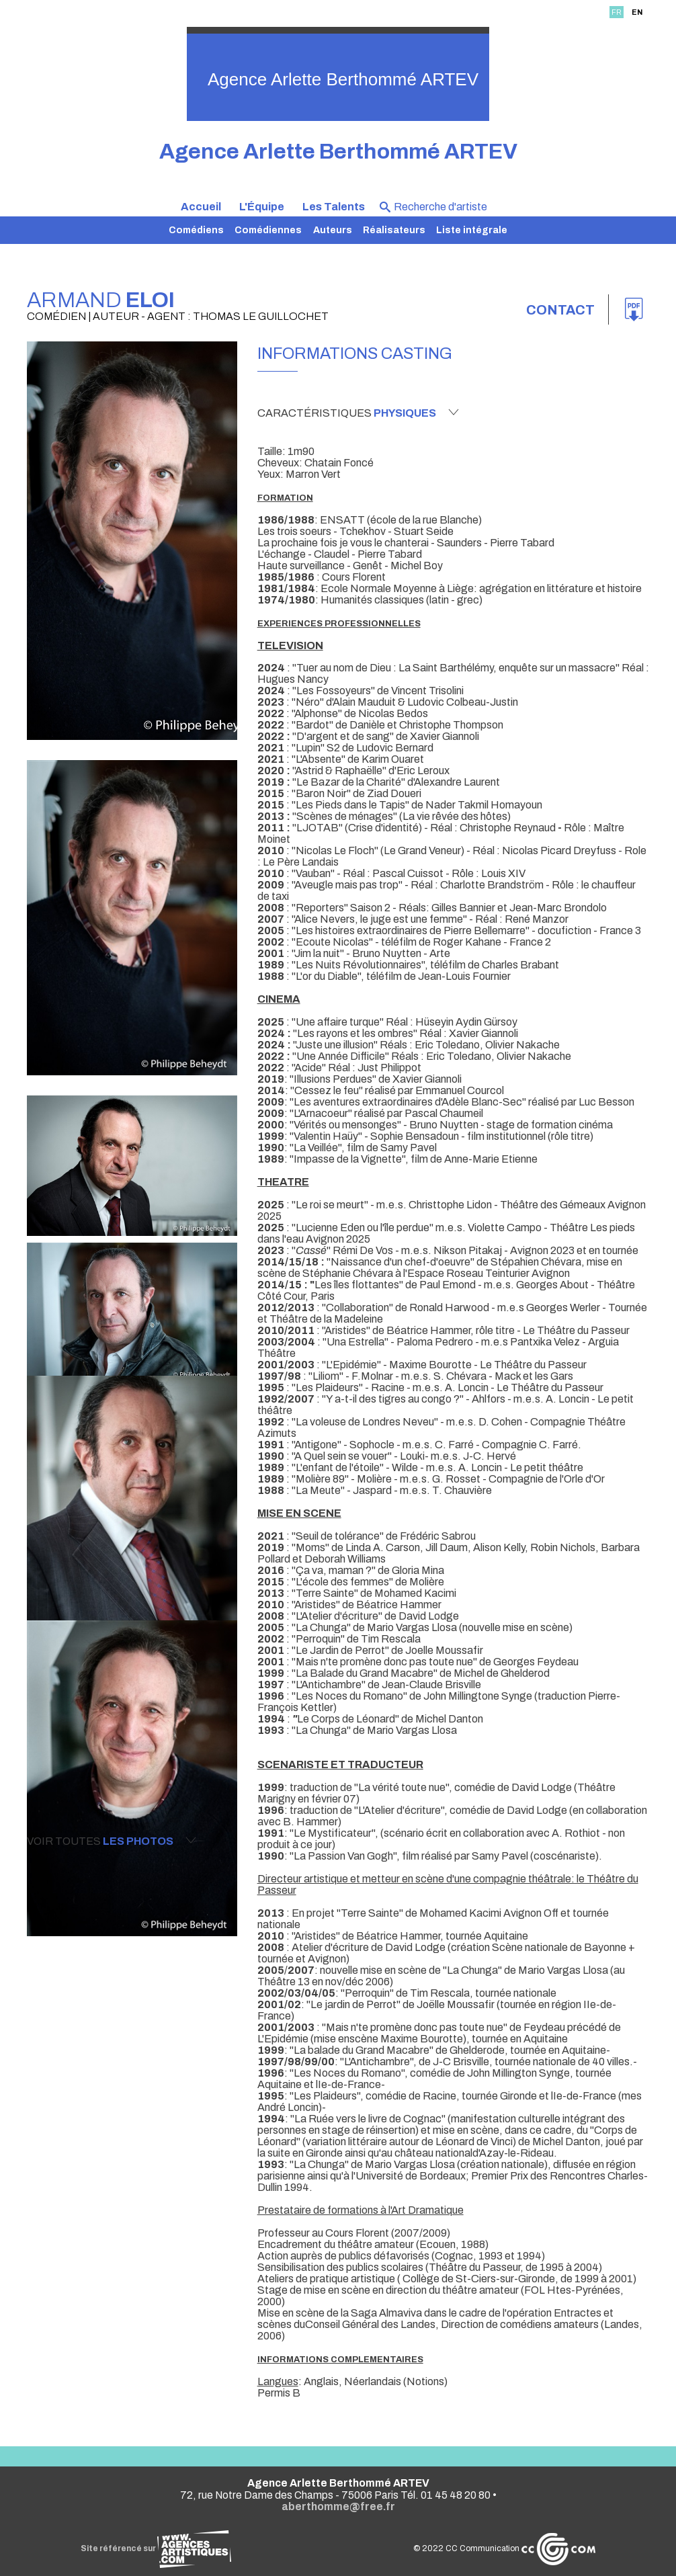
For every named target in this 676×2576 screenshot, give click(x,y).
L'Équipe (261, 206)
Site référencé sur (156, 2548)
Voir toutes (111, 1841)
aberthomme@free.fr (338, 2506)
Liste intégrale (471, 230)
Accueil (201, 206)
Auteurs (332, 230)
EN (637, 12)
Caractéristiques (358, 413)
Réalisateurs (394, 230)
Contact (560, 309)
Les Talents (333, 206)
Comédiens (196, 230)
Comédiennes (268, 230)
